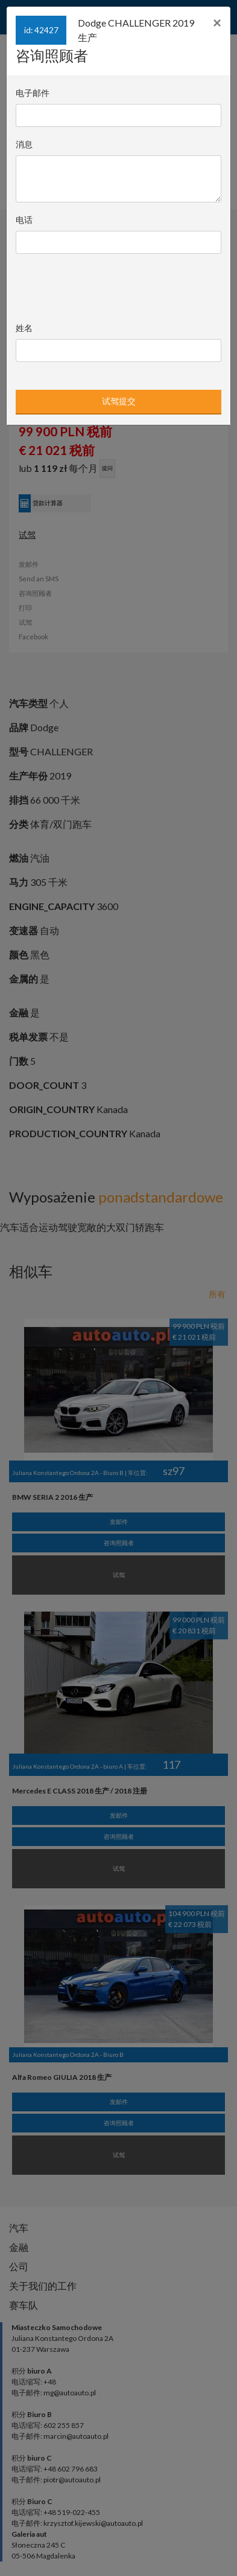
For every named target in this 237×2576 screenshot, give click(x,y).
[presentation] (98, 284)
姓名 (24, 328)
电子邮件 (32, 93)
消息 (24, 144)
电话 (24, 220)
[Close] (217, 23)
